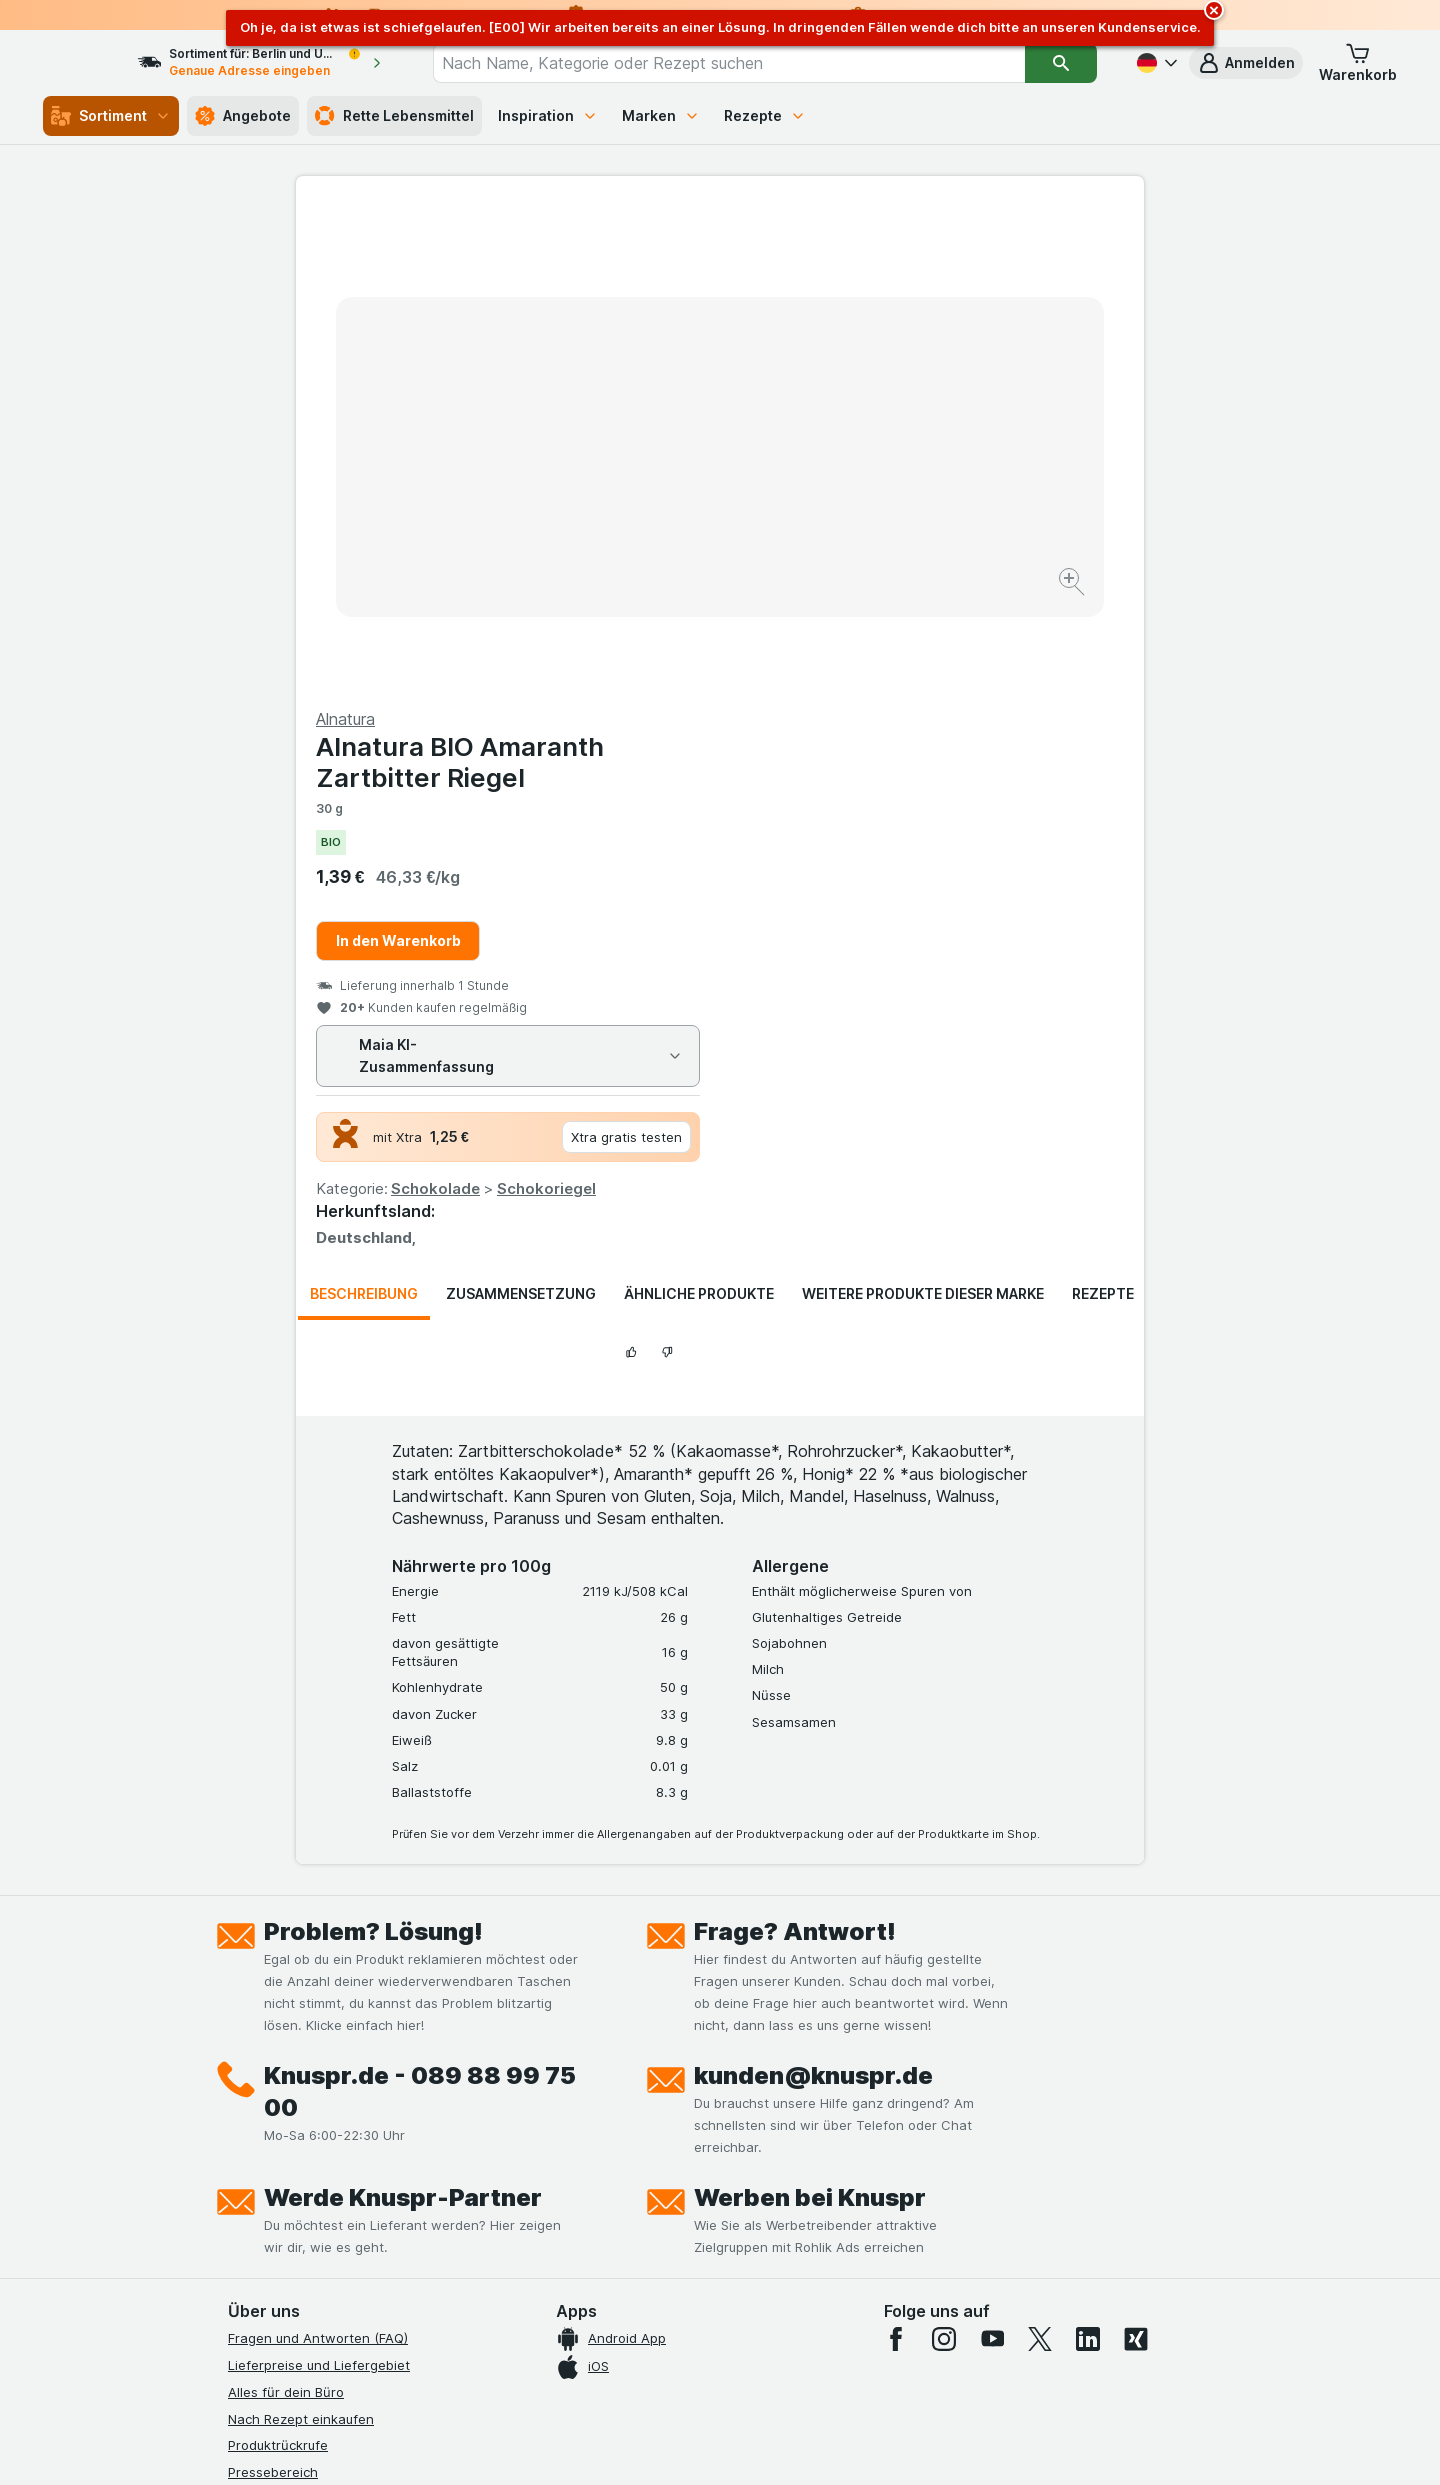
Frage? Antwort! (795, 1450)
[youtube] (992, 1858)
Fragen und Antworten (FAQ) (318, 1857)
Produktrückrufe (278, 1964)
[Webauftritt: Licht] (709, 2445)
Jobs (243, 2044)
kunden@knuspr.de (813, 1594)
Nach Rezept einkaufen (301, 1937)
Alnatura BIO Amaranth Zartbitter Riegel (884, 281)
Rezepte (765, 115)
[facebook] (896, 1858)
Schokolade (859, 707)
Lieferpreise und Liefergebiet (319, 1884)
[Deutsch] (1155, 63)
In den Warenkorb (822, 459)
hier (563, 2313)
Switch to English (757, 2363)
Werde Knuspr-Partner (403, 1716)
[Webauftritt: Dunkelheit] (810, 2445)
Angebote (243, 116)
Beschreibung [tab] (364, 812)
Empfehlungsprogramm (300, 2205)
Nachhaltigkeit (273, 2178)
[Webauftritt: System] (619, 2445)
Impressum (261, 2125)
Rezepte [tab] (1103, 812)
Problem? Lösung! (373, 1450)
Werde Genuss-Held (290, 2151)
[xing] (1136, 1858)
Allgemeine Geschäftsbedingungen (337, 2098)
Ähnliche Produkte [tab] (699, 812)
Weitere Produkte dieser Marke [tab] (923, 812)
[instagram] (944, 1858)
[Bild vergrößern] (649, 520)
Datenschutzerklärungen (304, 2071)
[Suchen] (1061, 63)
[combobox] (747, 63)
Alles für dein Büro (286, 1911)
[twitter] (1040, 1858)
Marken (661, 115)
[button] (1246, 63)
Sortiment (111, 116)
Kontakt (252, 2018)
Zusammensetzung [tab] (521, 812)
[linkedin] (1088, 1858)
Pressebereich (273, 1991)
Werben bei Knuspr (810, 1716)
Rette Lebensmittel (394, 116)
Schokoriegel (970, 707)
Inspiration (548, 115)
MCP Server (265, 2232)
